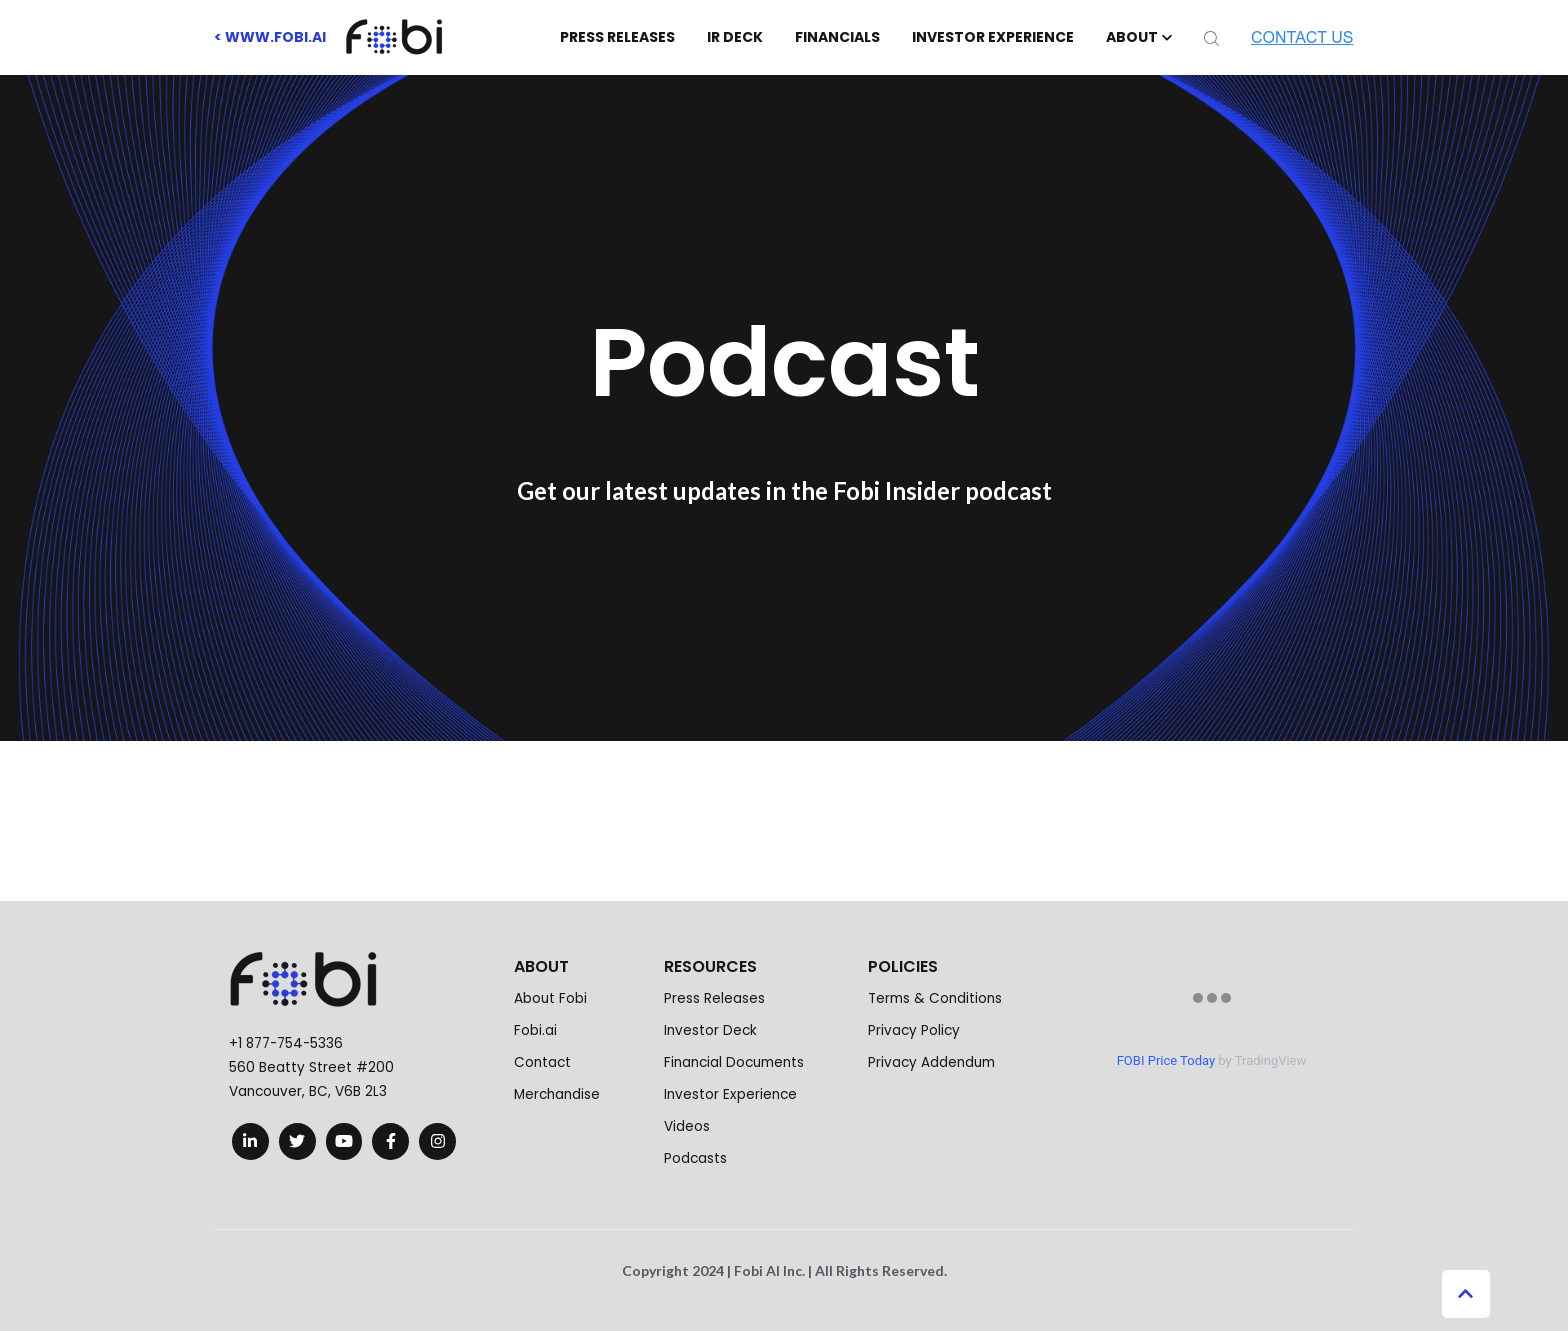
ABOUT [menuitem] (541, 966)
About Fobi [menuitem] (550, 998)
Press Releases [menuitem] (714, 998)
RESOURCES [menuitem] (710, 966)
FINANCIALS (837, 37)
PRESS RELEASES (617, 37)
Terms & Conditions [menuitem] (935, 998)
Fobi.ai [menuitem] (535, 1030)
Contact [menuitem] (542, 1062)
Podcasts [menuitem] (695, 1158)
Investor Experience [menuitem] (730, 1094)
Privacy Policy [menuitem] (914, 1030)
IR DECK (735, 37)
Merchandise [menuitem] (557, 1094)
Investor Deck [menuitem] (710, 1030)
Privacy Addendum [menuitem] (931, 1062)
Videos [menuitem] (687, 1126)
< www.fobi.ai (270, 37)
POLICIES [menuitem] (903, 966)
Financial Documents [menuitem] (734, 1062)
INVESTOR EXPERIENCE (993, 37)
